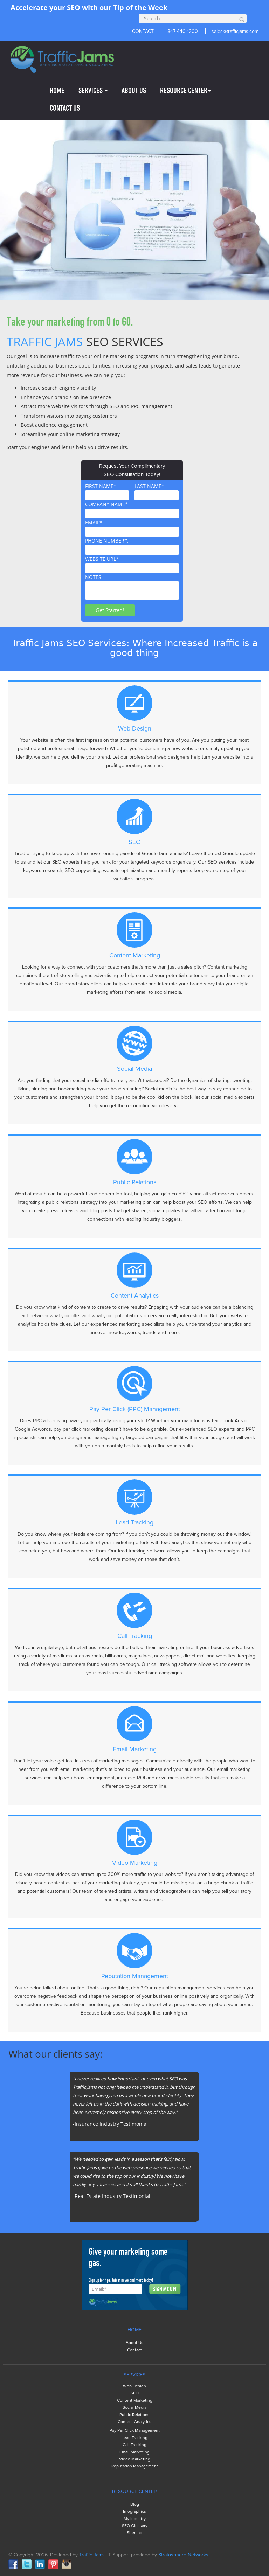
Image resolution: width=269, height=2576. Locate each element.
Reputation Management (134, 2466)
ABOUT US (134, 90)
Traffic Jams (92, 2555)
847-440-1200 (182, 31)
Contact (134, 2350)
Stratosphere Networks (183, 2555)
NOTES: (132, 587)
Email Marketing (134, 2452)
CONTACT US (65, 107)
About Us (134, 2342)
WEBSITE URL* (132, 564)
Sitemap (134, 2532)
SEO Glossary (134, 2525)
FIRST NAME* (107, 491)
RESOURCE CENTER (185, 90)
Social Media (134, 2407)
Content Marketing (134, 2400)
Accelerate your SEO (45, 7)
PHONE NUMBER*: (132, 546)
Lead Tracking (134, 2438)
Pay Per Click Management (135, 2430)
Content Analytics (134, 2421)
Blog (134, 2504)
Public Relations (134, 2414)
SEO (135, 2393)
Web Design (134, 2386)
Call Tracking (134, 2445)
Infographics (134, 2511)
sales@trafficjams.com (235, 31)
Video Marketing (134, 2459)
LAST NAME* (156, 491)
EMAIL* (132, 528)
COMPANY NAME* (132, 509)
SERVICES (93, 90)
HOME (57, 90)
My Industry (135, 2518)
